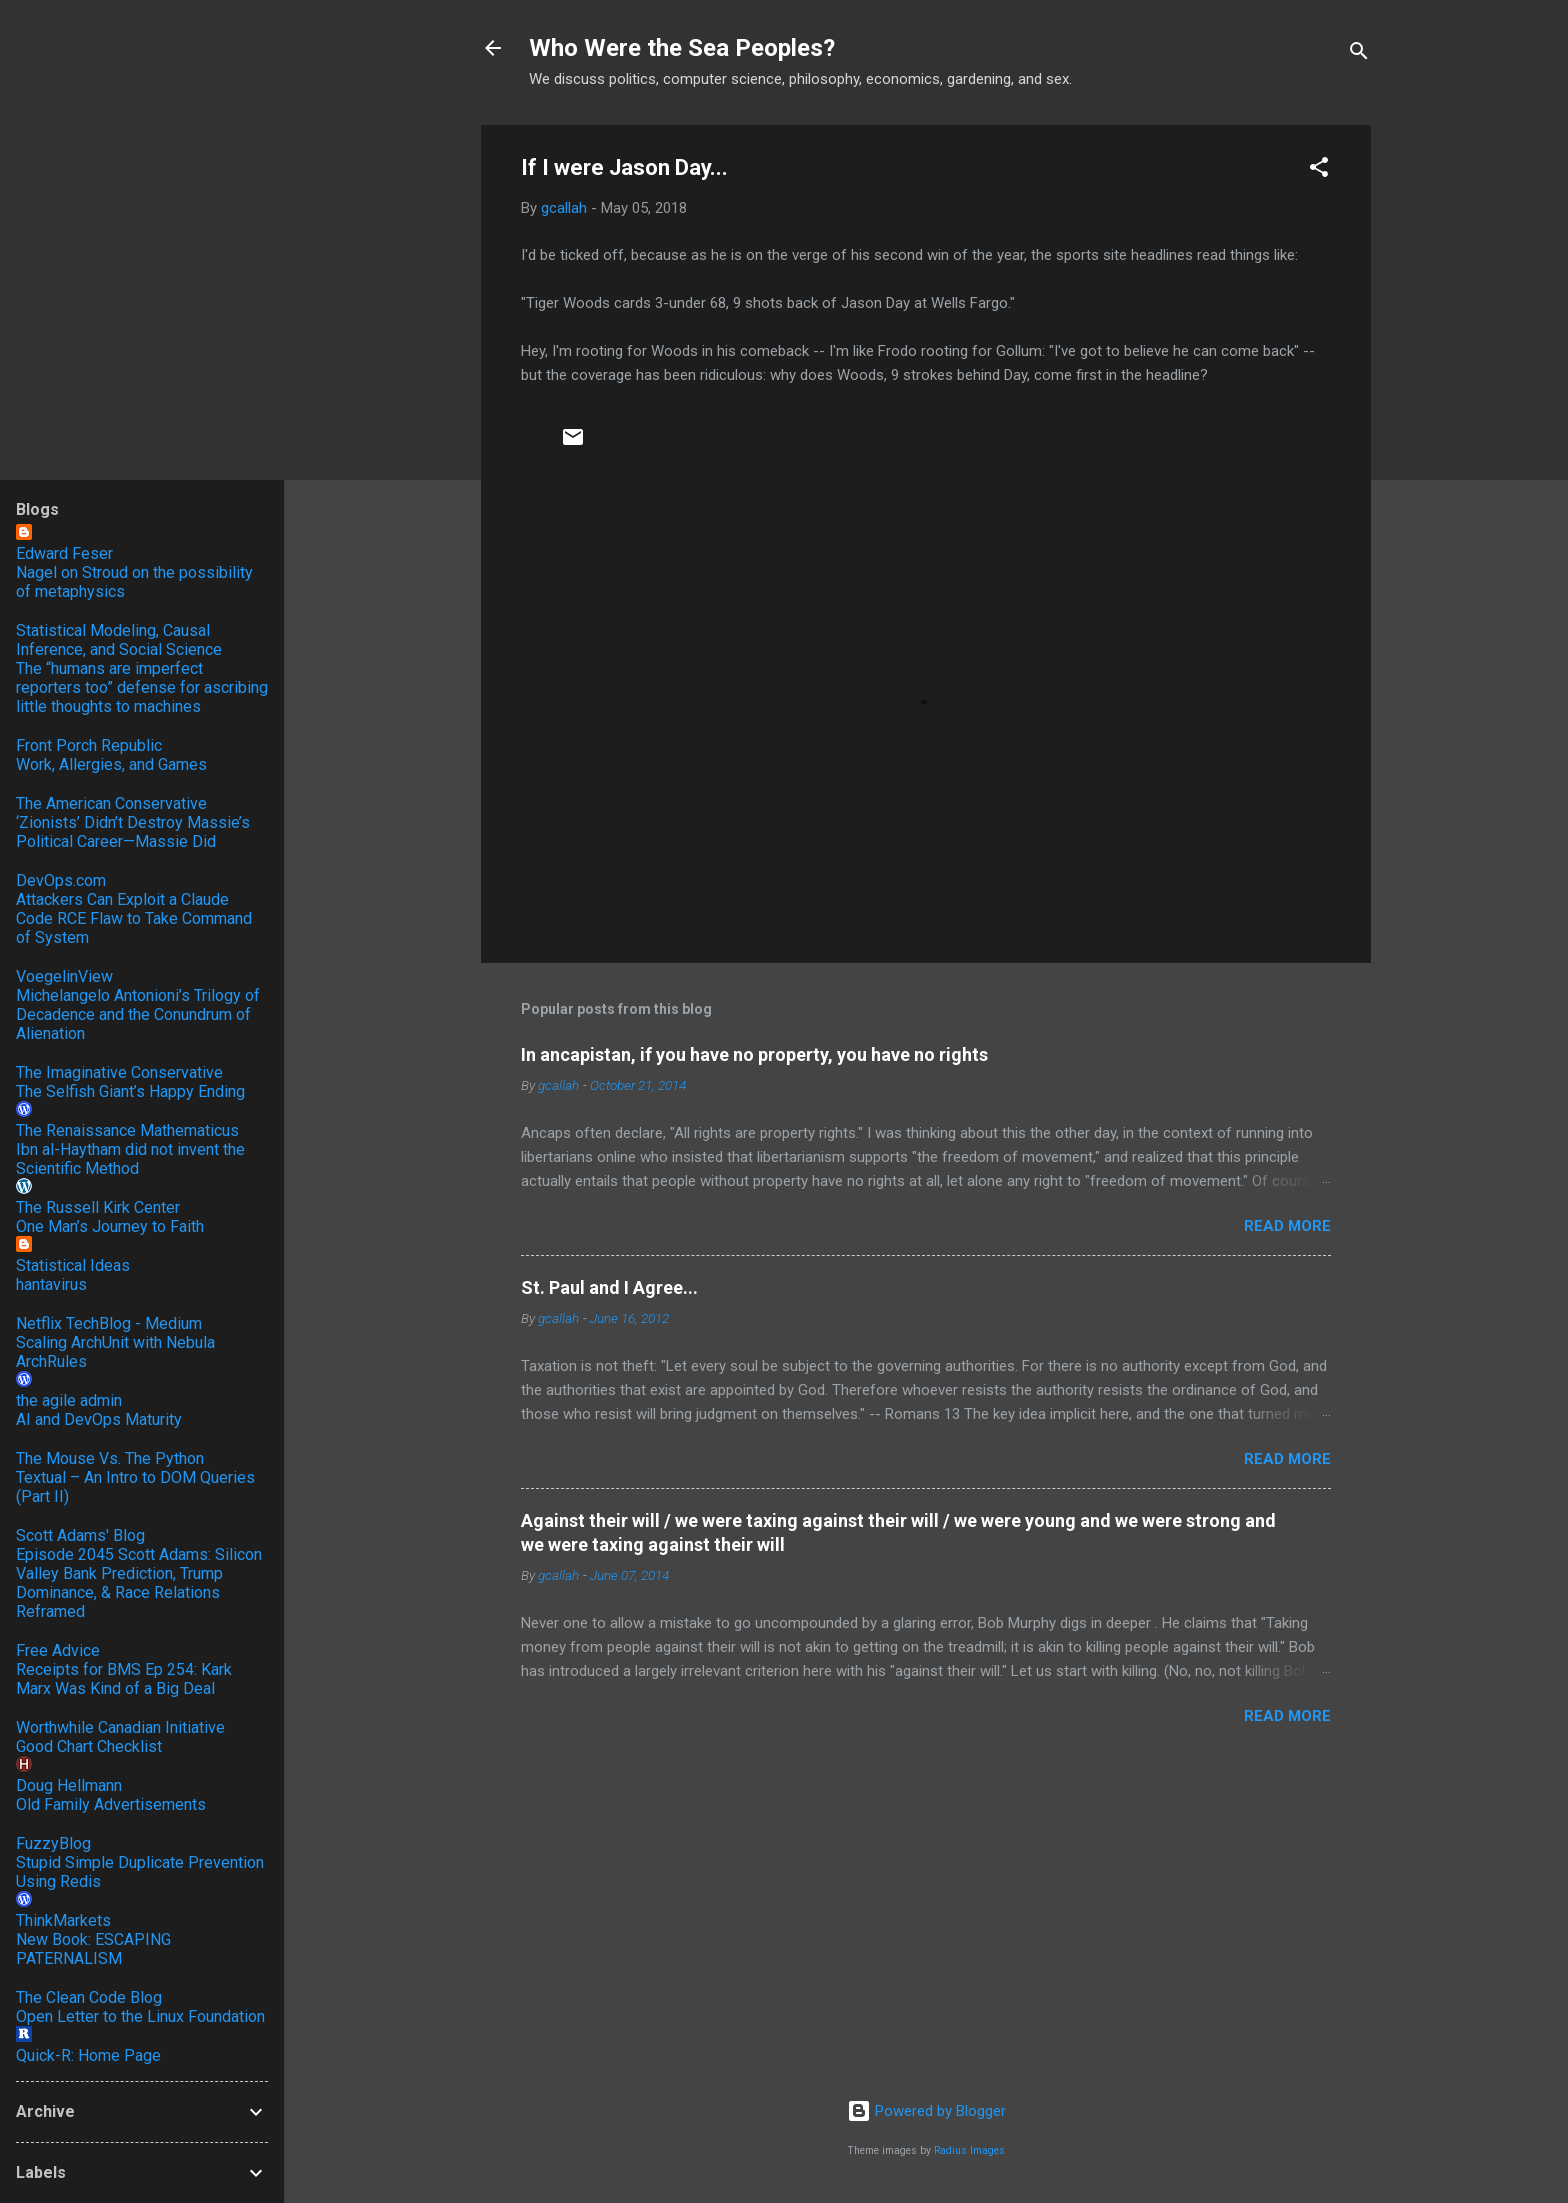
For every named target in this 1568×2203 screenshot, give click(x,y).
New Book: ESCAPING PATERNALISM (93, 1949)
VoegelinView (64, 976)
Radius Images (969, 2150)
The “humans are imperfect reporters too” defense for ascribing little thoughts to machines (142, 687)
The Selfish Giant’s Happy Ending (130, 1091)
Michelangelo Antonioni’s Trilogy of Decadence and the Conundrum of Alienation (138, 1014)
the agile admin (69, 1400)
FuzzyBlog (53, 1843)
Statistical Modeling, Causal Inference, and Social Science (119, 640)
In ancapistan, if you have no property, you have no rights (754, 1054)
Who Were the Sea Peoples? (682, 48)
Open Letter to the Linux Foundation (140, 2016)
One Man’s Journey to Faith (110, 1226)
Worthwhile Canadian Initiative (120, 1727)
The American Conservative (111, 803)
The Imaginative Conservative (119, 1072)
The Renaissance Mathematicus (127, 1130)
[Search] (1359, 54)
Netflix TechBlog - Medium (109, 1323)
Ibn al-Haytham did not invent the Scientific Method (130, 1159)
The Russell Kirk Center (98, 1207)
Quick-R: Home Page (88, 2055)
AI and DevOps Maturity (99, 1419)
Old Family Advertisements (111, 1804)
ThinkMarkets (63, 1920)
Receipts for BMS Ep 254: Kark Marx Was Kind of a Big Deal (124, 1679)
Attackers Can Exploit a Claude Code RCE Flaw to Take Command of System (134, 918)
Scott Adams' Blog (80, 1535)
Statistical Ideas (73, 1265)
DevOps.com (61, 880)
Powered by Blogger (926, 2111)
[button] (1319, 170)
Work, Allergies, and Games (111, 764)
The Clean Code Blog (89, 1997)
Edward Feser (64, 553)
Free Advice (58, 1650)
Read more (1287, 1226)
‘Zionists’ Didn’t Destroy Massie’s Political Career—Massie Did (133, 832)
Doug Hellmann (69, 1785)
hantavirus (51, 1284)
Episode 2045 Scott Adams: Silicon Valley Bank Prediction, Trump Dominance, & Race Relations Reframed (139, 1583)
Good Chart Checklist (89, 1746)
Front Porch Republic (89, 745)
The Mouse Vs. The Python (110, 1458)
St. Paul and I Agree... (609, 1287)
